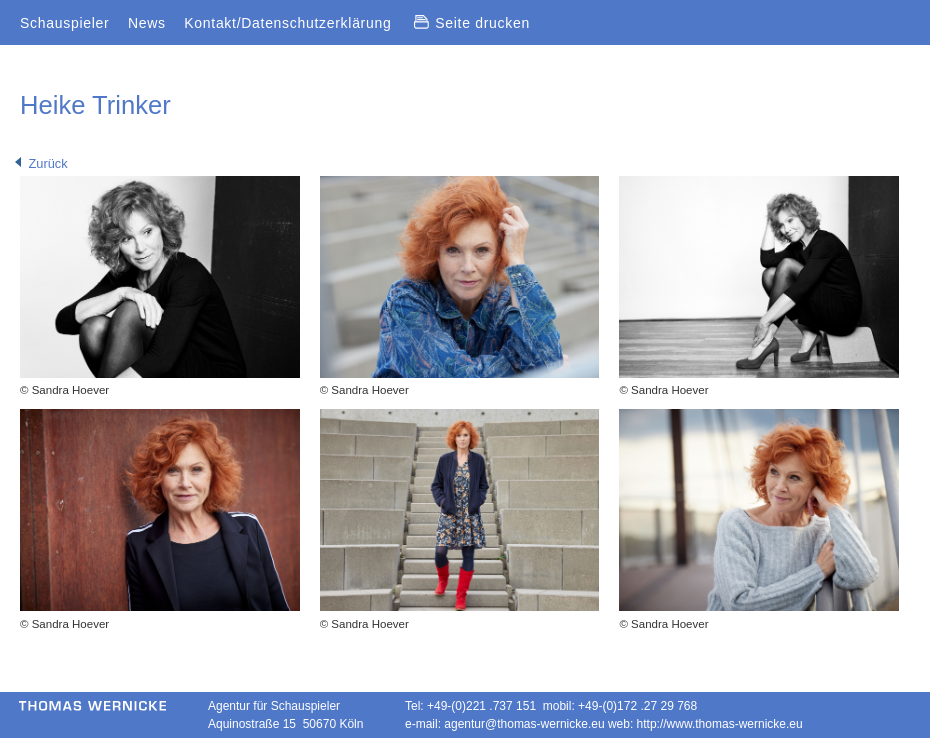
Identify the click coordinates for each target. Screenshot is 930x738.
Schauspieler (64, 23)
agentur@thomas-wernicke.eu (524, 724)
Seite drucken (472, 23)
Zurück (41, 163)
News (147, 23)
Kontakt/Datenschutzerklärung (287, 23)
